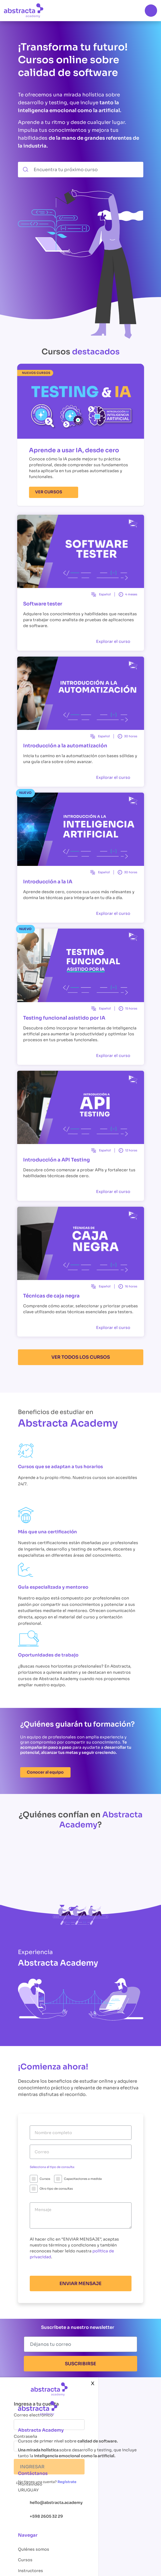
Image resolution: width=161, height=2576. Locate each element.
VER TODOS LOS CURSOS (80, 1357)
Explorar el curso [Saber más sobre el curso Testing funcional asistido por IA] (117, 1055)
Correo (42, 2151)
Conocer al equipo (45, 1772)
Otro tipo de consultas (56, 2188)
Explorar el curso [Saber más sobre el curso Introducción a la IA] (117, 913)
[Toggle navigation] (151, 10)
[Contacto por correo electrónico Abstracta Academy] (56, 2502)
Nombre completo (53, 2132)
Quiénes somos (33, 2549)
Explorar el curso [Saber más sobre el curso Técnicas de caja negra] (117, 1327)
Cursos (45, 2179)
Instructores (30, 2570)
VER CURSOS (53, 492)
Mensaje (43, 2209)
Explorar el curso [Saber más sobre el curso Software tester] (117, 641)
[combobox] (80, 169)
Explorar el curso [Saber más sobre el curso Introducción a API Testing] (117, 1191)
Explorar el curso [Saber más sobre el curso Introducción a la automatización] (117, 777)
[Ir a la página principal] (23, 10)
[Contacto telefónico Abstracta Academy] (46, 2516)
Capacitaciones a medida (83, 2179)
